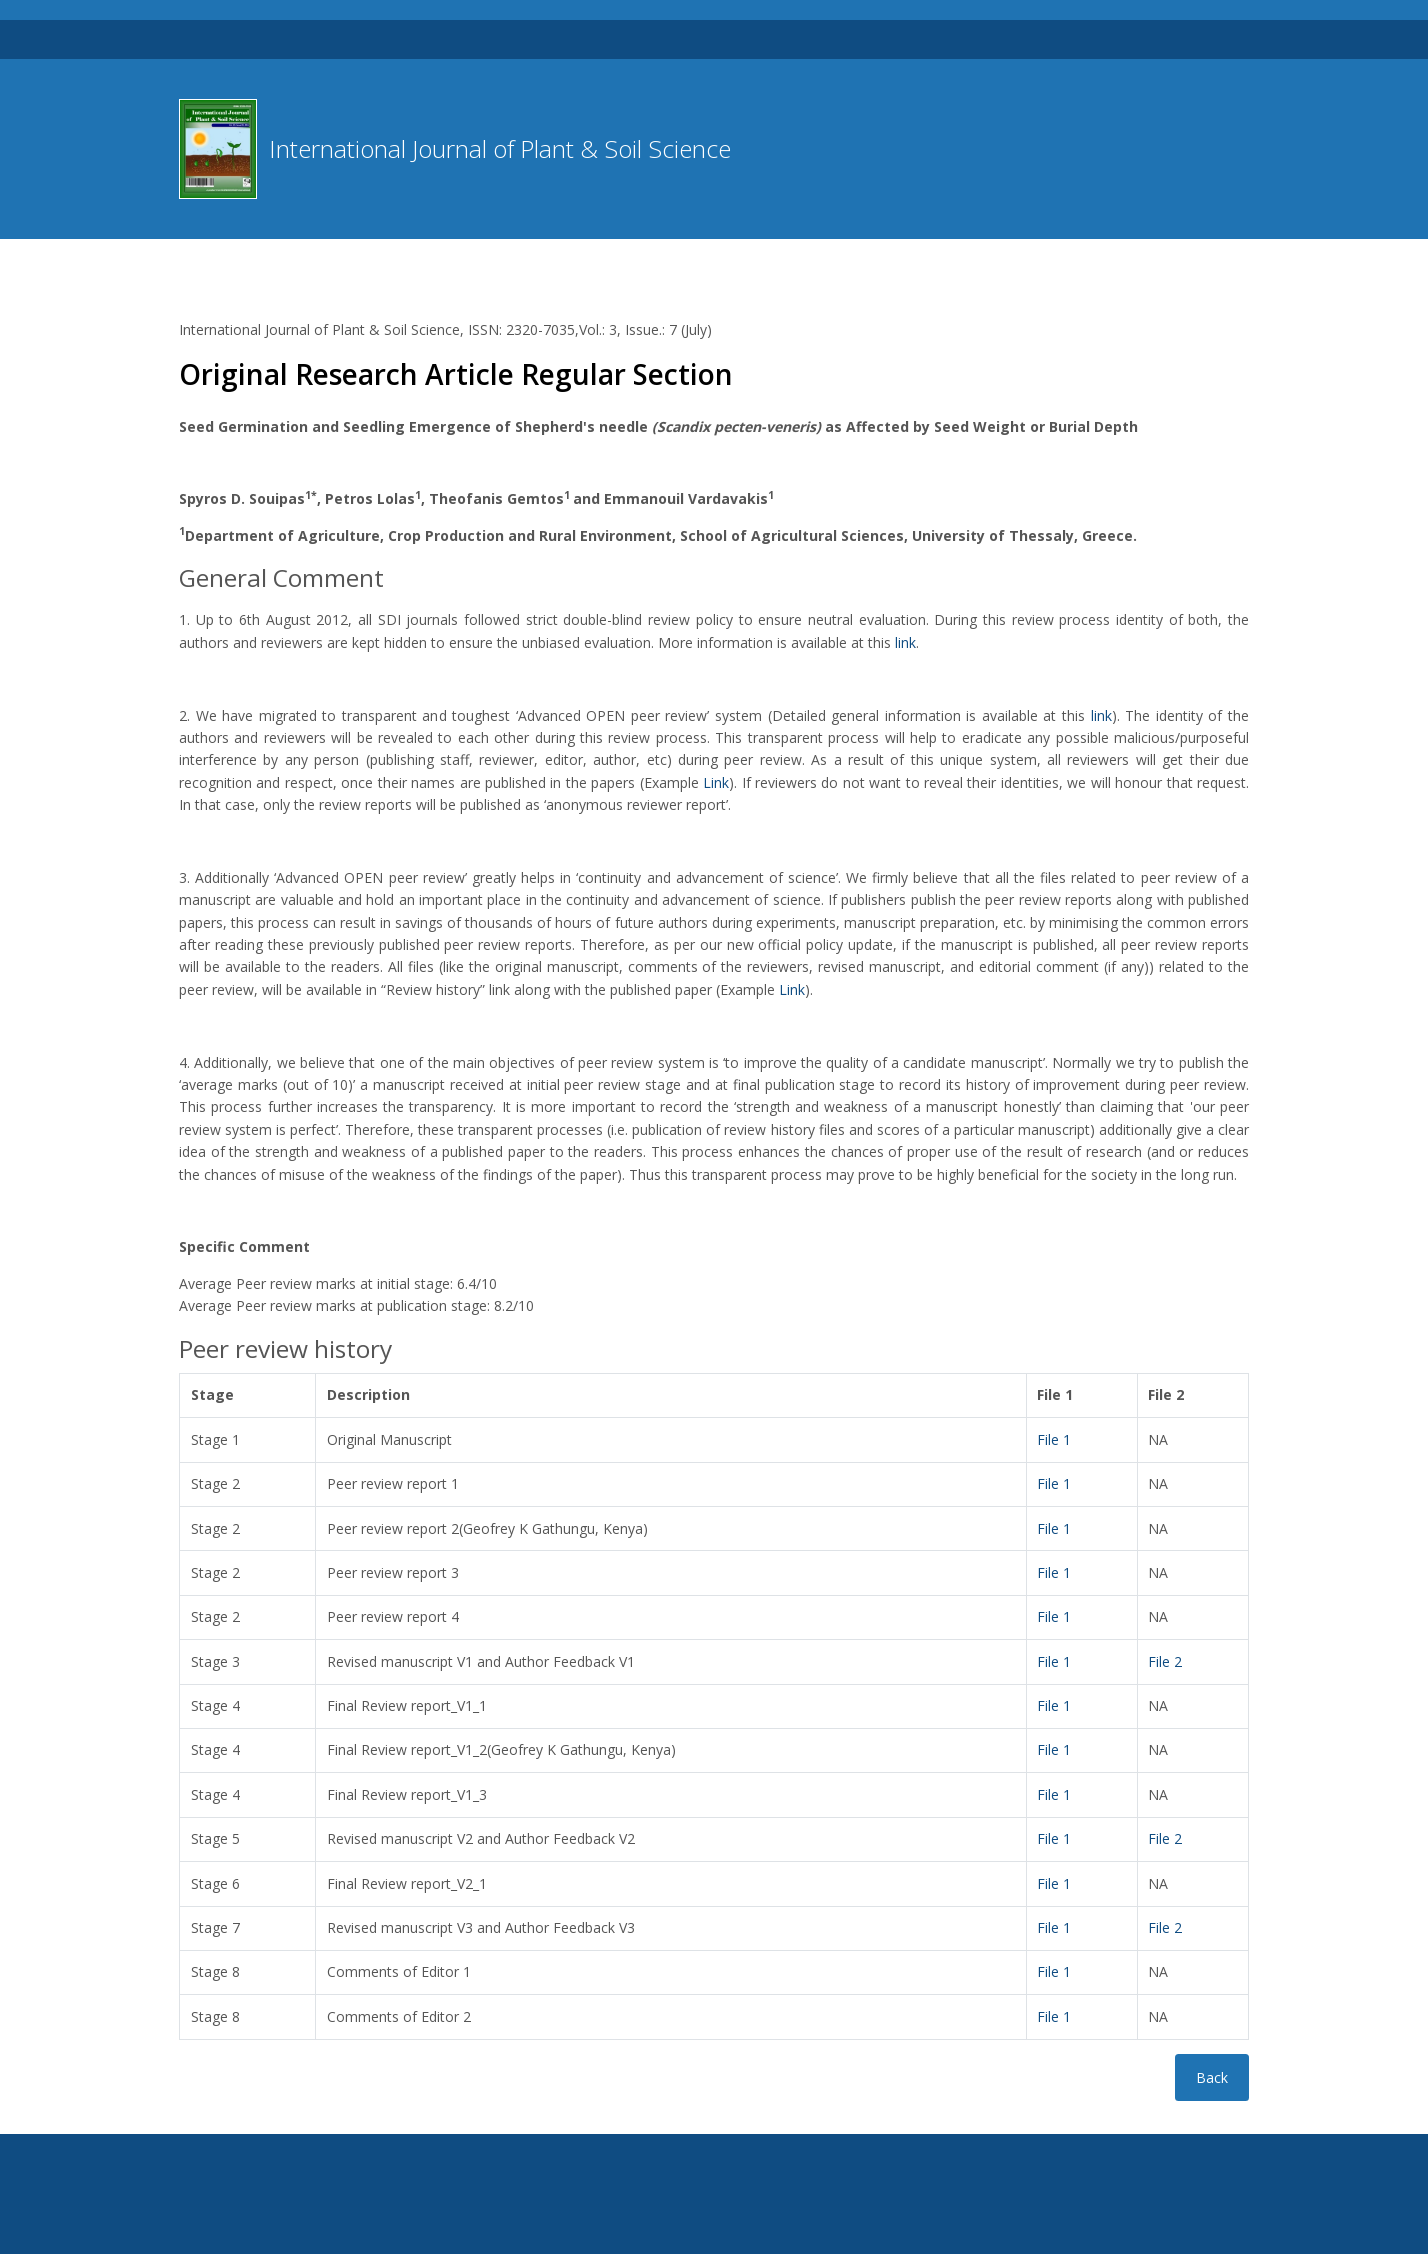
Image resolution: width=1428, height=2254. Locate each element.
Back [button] (1212, 2077)
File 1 (1054, 1439)
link (905, 642)
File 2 (1165, 1661)
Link (716, 782)
